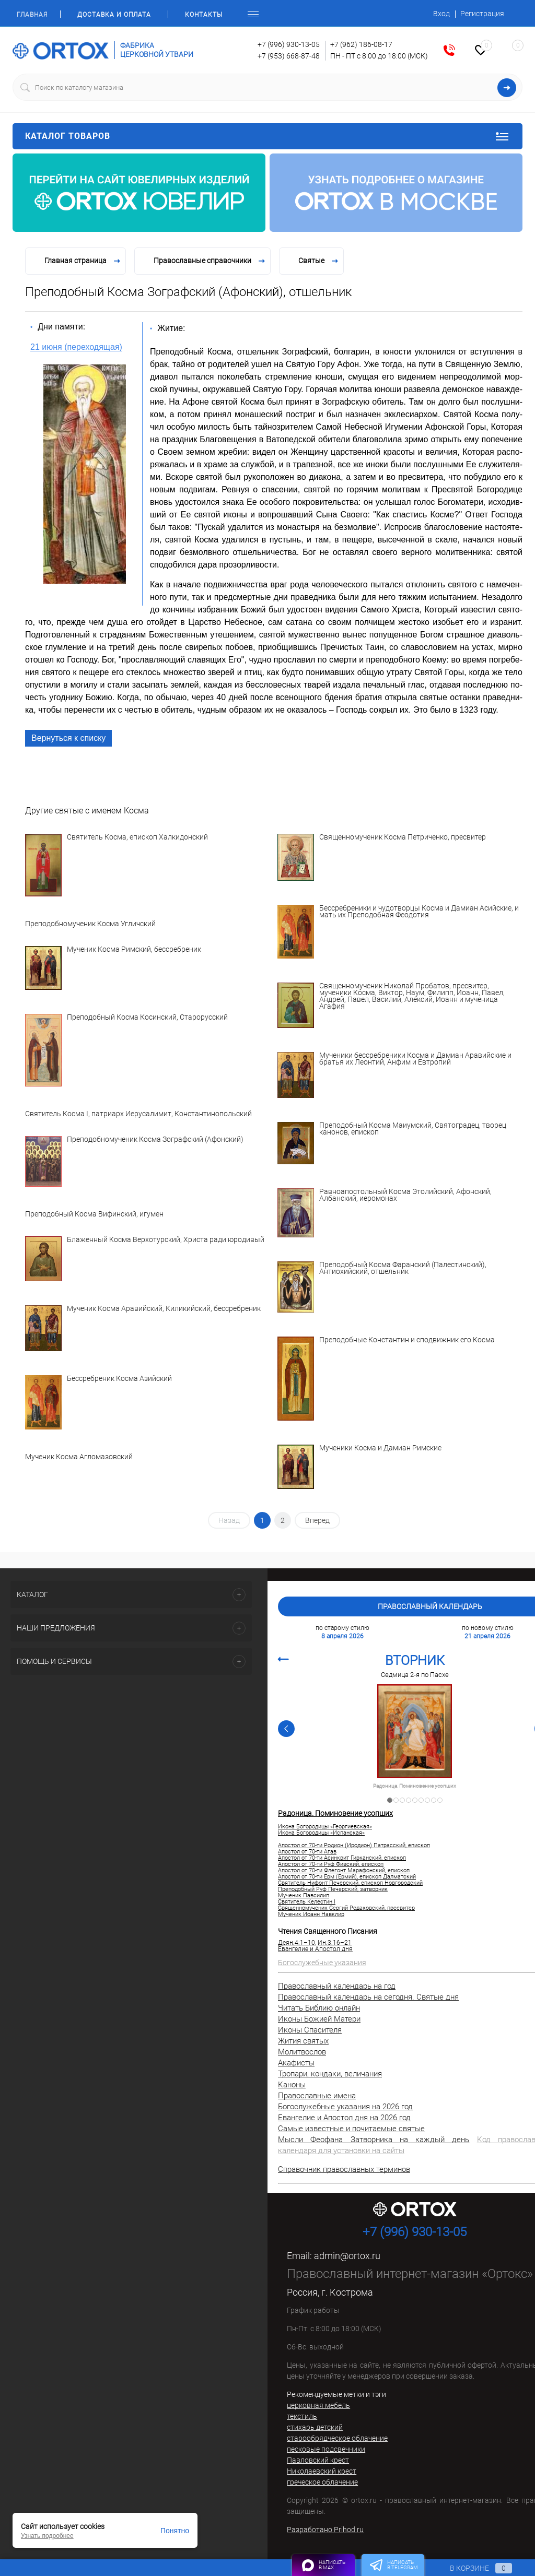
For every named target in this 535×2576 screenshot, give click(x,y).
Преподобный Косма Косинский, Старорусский (147, 1017)
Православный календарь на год (337, 1986)
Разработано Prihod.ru (325, 2529)
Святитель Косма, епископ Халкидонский (137, 837)
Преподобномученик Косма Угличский (90, 923)
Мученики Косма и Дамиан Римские (380, 1448)
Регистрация (482, 13)
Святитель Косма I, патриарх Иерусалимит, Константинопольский (138, 1113)
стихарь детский (315, 2427)
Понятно (174, 2530)
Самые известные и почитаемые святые (351, 2128)
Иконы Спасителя (310, 2030)
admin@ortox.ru (347, 2255)
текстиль (302, 2416)
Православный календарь (430, 1606)
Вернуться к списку (68, 738)
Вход (441, 13)
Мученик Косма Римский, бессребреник (134, 949)
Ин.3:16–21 (335, 1942)
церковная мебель (318, 2405)
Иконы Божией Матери (319, 2019)
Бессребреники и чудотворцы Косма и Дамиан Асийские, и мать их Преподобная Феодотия (419, 912)
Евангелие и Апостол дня (315, 1949)
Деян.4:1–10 (296, 1942)
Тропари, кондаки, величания (330, 2073)
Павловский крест (318, 2460)
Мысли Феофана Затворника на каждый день (373, 2139)
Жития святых (303, 2041)
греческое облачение (322, 2482)
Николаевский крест (321, 2471)
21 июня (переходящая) (76, 346)
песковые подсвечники (326, 2449)
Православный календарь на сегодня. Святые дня (368, 1997)
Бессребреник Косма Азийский (119, 1378)
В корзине (471, 2568)
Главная (32, 14)
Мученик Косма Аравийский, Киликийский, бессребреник (164, 1309)
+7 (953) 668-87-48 (289, 56)
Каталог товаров (267, 136)
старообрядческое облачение (337, 2438)
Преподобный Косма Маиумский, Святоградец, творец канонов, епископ (412, 1129)
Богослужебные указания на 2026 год (345, 2106)
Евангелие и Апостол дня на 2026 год (344, 2117)
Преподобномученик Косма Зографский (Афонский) (155, 1139)
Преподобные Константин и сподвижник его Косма (407, 1340)
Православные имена (317, 2095)
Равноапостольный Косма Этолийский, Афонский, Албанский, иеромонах (405, 1195)
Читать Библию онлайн (319, 2008)
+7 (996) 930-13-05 (289, 44)
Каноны (292, 2084)
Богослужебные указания (322, 1962)
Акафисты (296, 2062)
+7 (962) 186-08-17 (361, 44)
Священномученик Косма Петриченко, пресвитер (402, 837)
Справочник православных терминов (344, 2169)
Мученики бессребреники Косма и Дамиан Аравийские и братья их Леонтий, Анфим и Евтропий (415, 1059)
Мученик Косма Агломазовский (79, 1457)
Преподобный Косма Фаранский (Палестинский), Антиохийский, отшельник (402, 1268)
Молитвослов (302, 2052)
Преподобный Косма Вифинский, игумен (94, 1214)
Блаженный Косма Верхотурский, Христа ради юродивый (165, 1240)
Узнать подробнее (47, 2535)
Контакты (204, 14)
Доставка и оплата (114, 14)
